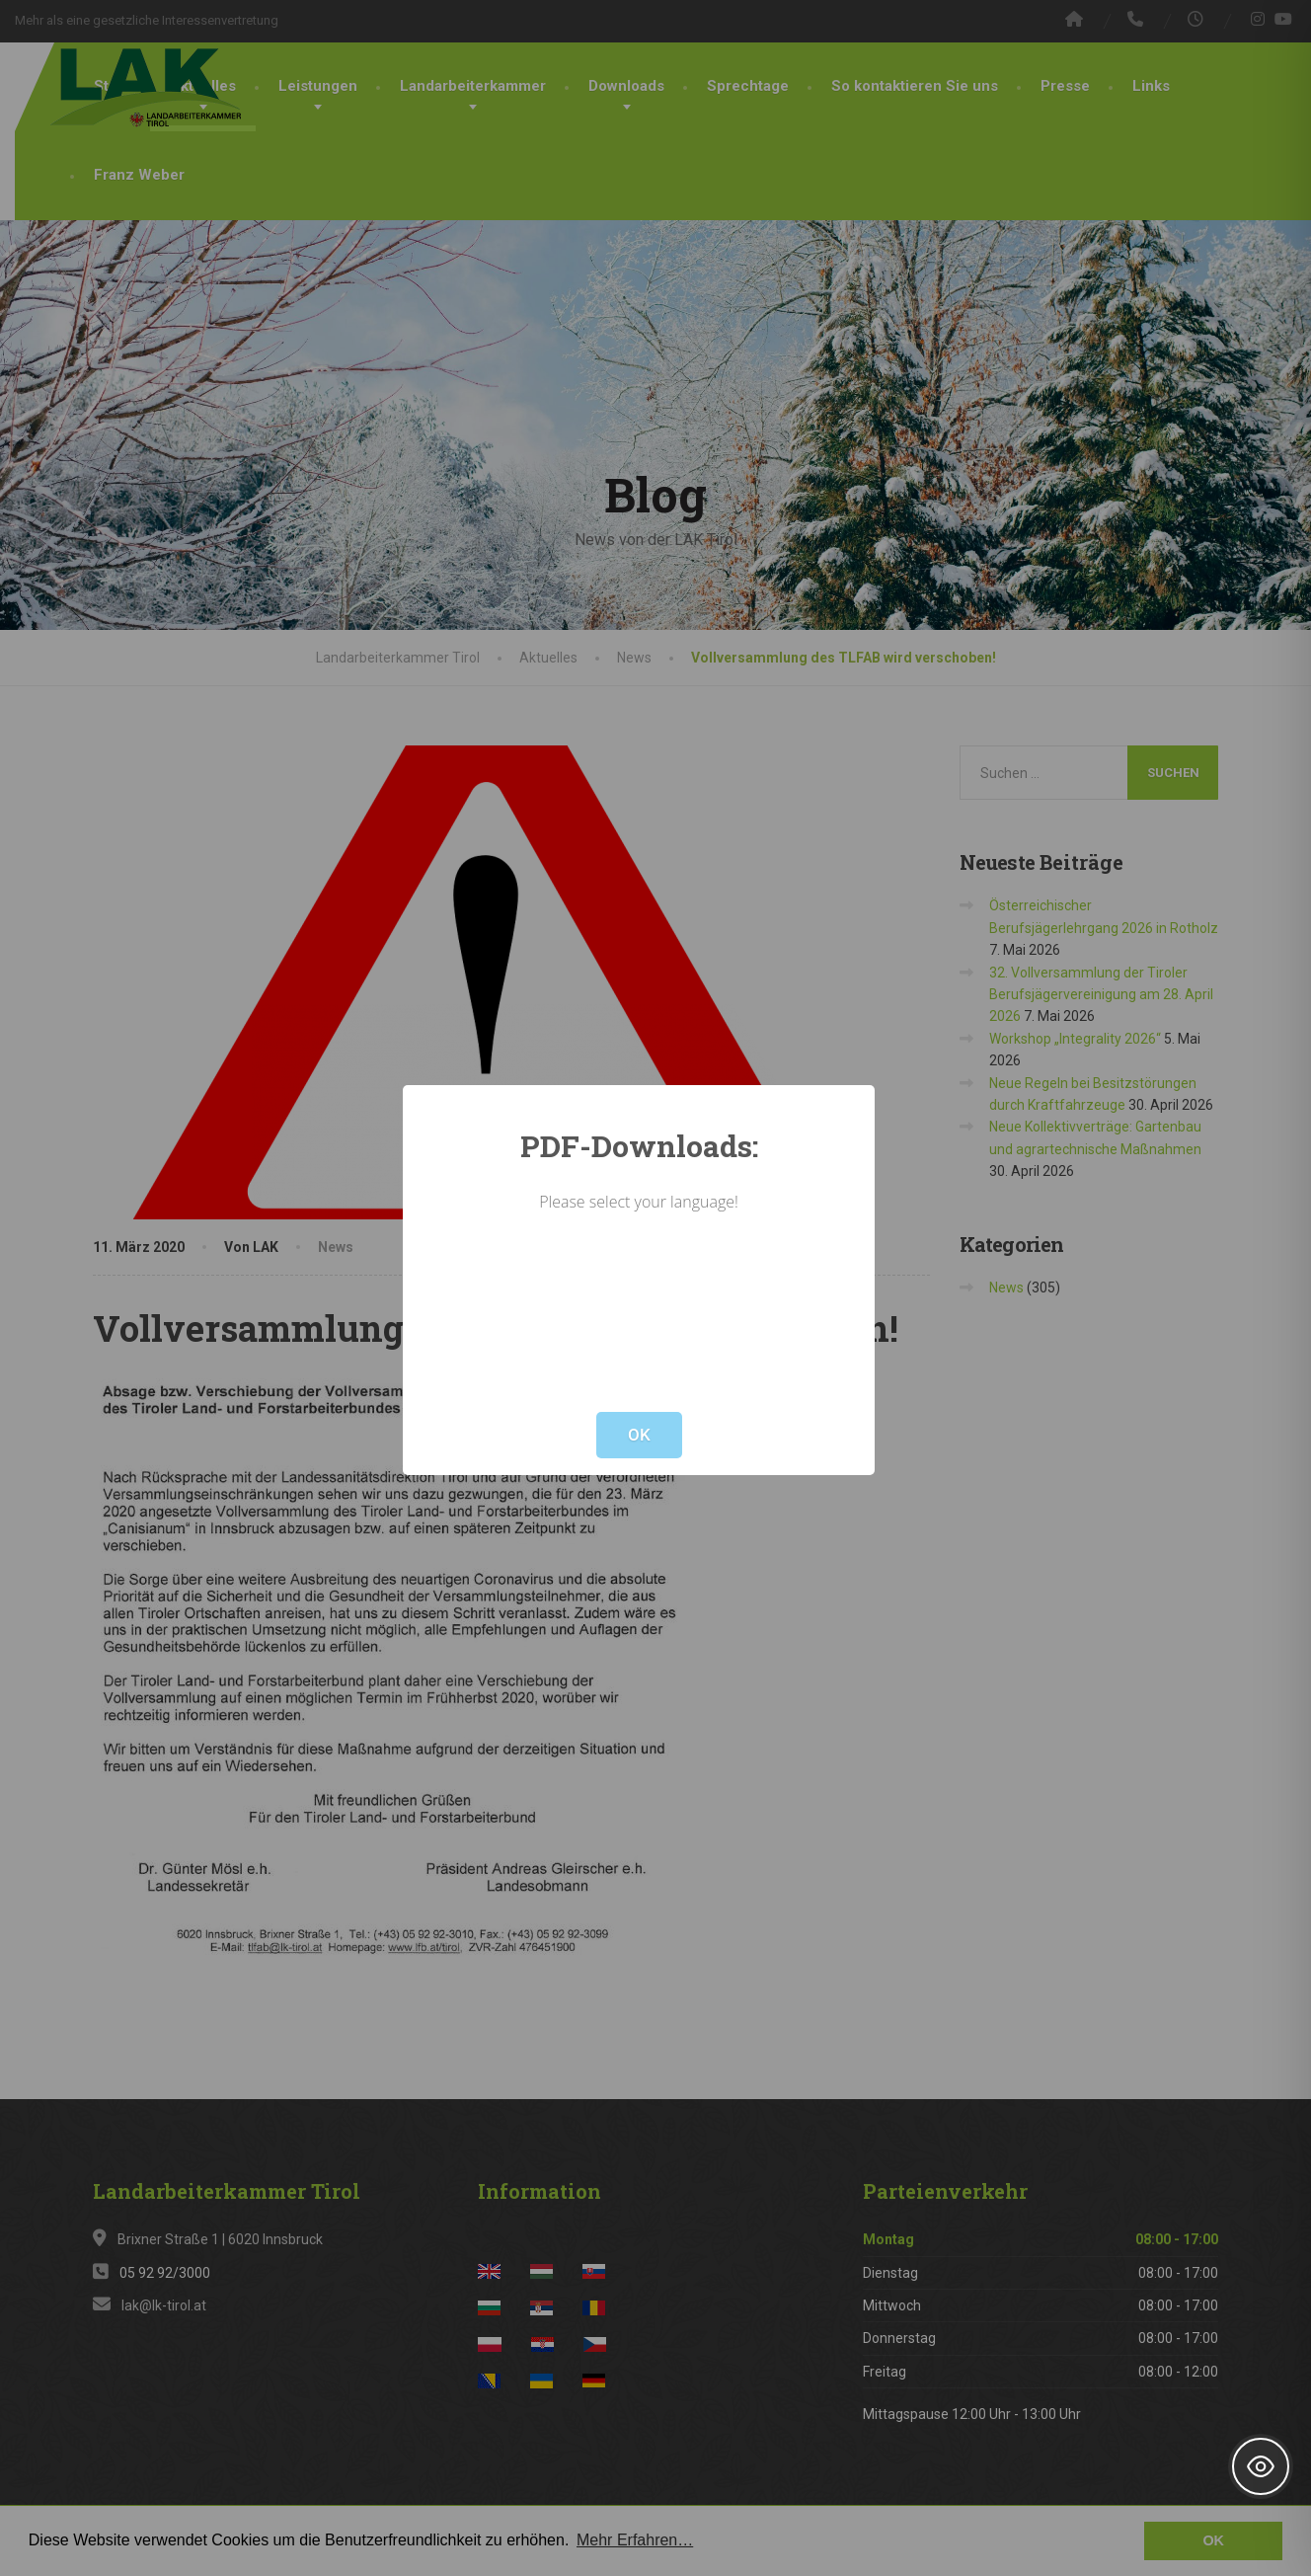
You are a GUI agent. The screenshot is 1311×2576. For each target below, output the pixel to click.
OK (639, 1434)
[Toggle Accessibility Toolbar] (1260, 2466)
